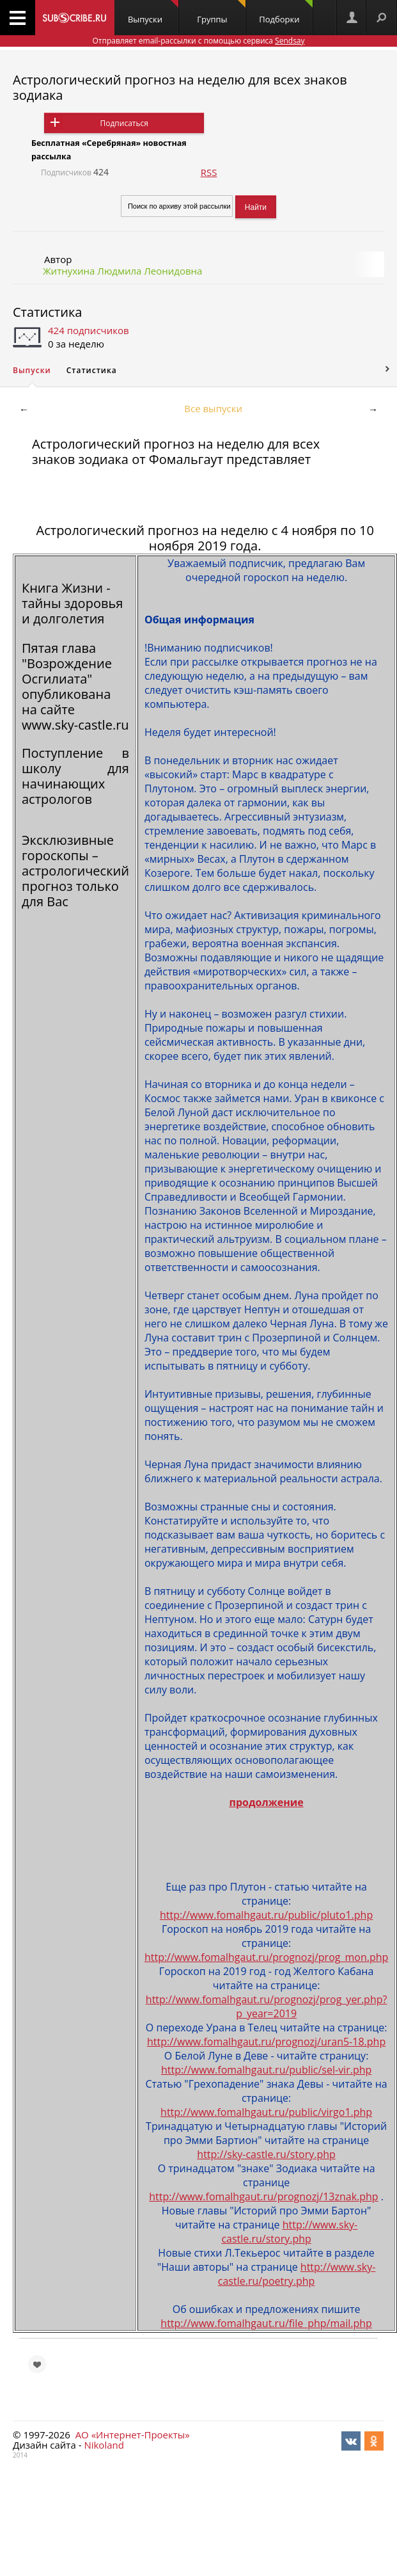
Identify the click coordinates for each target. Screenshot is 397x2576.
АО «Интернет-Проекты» (132, 2434)
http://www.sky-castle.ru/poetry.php (297, 2274)
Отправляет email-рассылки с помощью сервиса (198, 40)
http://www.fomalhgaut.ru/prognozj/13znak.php (263, 2196)
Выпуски (153, 12)
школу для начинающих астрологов (75, 784)
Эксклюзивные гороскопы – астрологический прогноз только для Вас (75, 870)
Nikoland (103, 2444)
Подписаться (124, 123)
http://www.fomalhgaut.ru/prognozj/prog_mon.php (266, 1957)
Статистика (47, 312)
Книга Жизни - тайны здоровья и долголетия (72, 603)
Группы (221, 12)
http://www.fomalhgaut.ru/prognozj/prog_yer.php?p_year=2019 (266, 2006)
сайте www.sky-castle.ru (75, 717)
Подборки (285, 12)
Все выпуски (213, 408)
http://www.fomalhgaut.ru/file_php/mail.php (266, 2323)
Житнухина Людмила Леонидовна (122, 270)
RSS (209, 172)
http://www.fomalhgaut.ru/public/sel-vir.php (266, 2070)
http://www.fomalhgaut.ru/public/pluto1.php (266, 1915)
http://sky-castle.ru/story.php (266, 2154)
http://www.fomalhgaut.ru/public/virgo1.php (266, 2112)
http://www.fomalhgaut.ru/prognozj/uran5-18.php (266, 2042)
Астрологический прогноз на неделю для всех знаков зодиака (180, 87)
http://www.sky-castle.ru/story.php (289, 2232)
